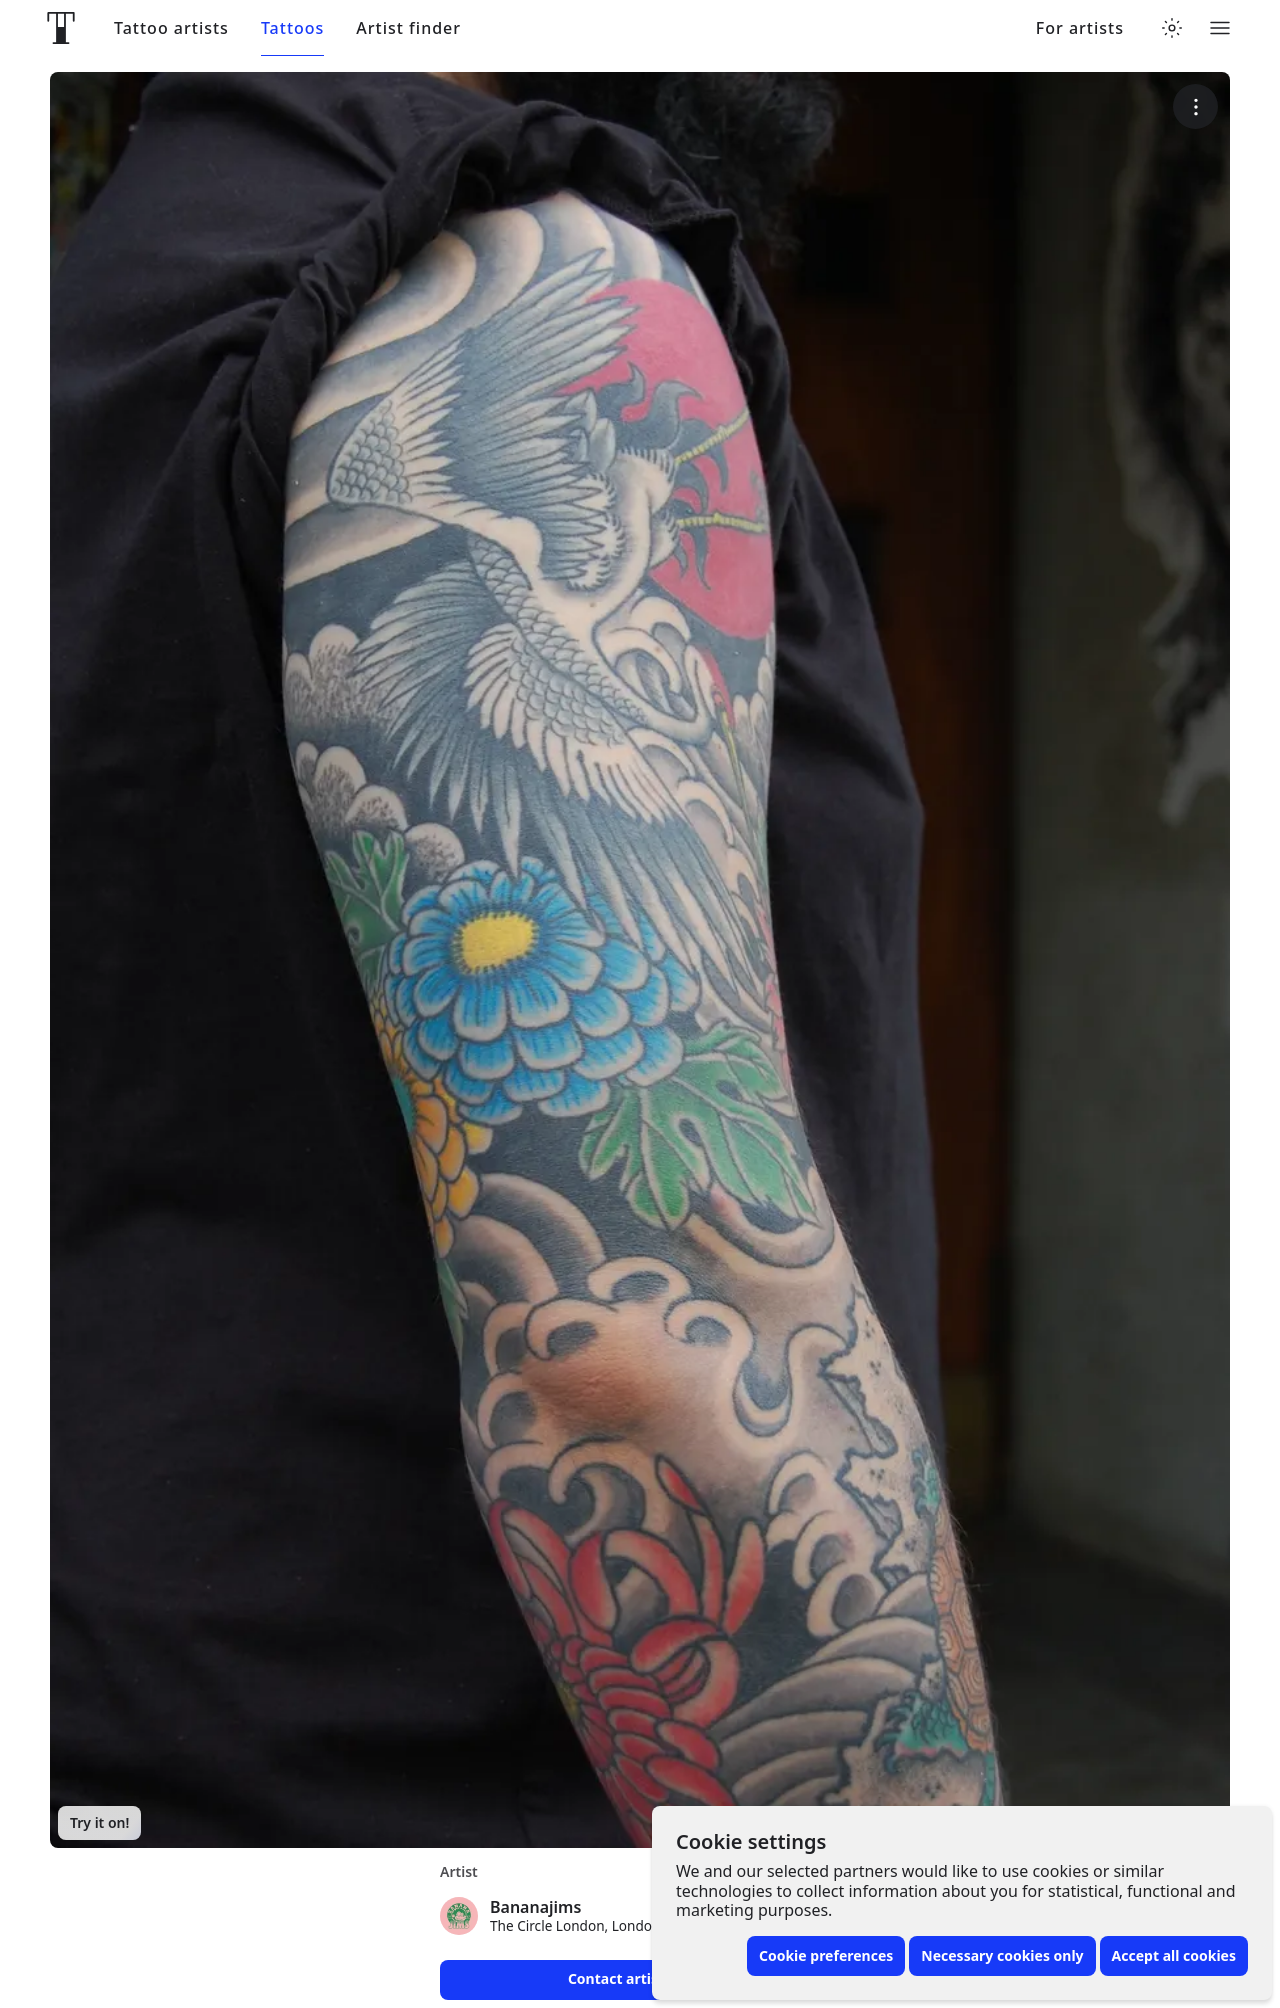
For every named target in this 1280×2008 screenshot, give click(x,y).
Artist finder (408, 28)
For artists (1080, 28)
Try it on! (99, 1822)
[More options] (1195, 106)
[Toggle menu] (1220, 28)
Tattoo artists (171, 28)
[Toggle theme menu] (1172, 28)
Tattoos (292, 28)
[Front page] (61, 28)
